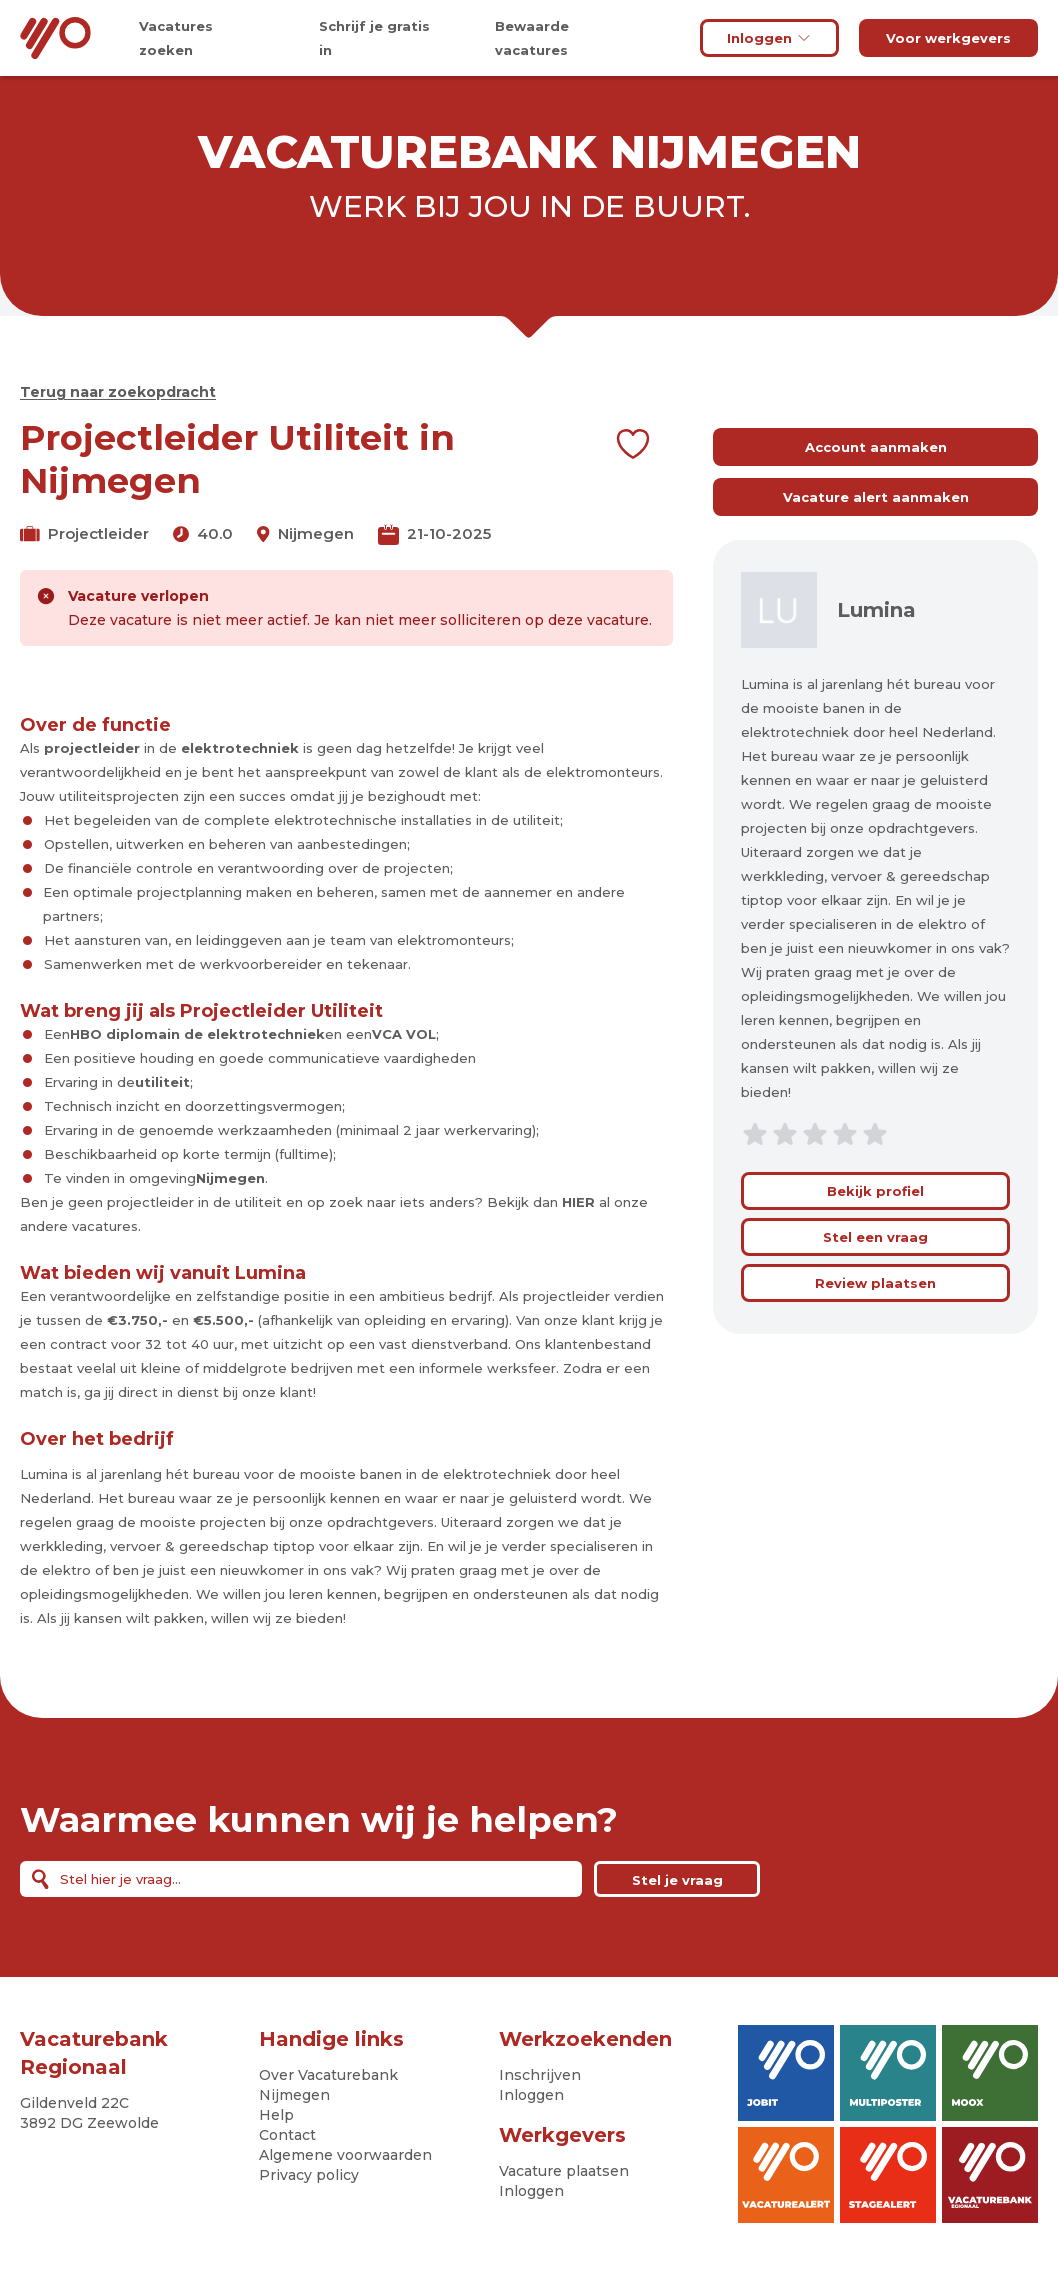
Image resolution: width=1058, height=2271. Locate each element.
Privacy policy (309, 2175)
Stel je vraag (677, 1880)
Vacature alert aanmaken (876, 497)
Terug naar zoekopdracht (118, 392)
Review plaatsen (875, 1283)
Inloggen (769, 38)
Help (276, 2115)
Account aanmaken (876, 447)
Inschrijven (540, 2075)
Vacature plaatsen (564, 2171)
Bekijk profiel (875, 1191)
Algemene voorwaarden (345, 2155)
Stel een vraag (875, 1237)
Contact (287, 2135)
